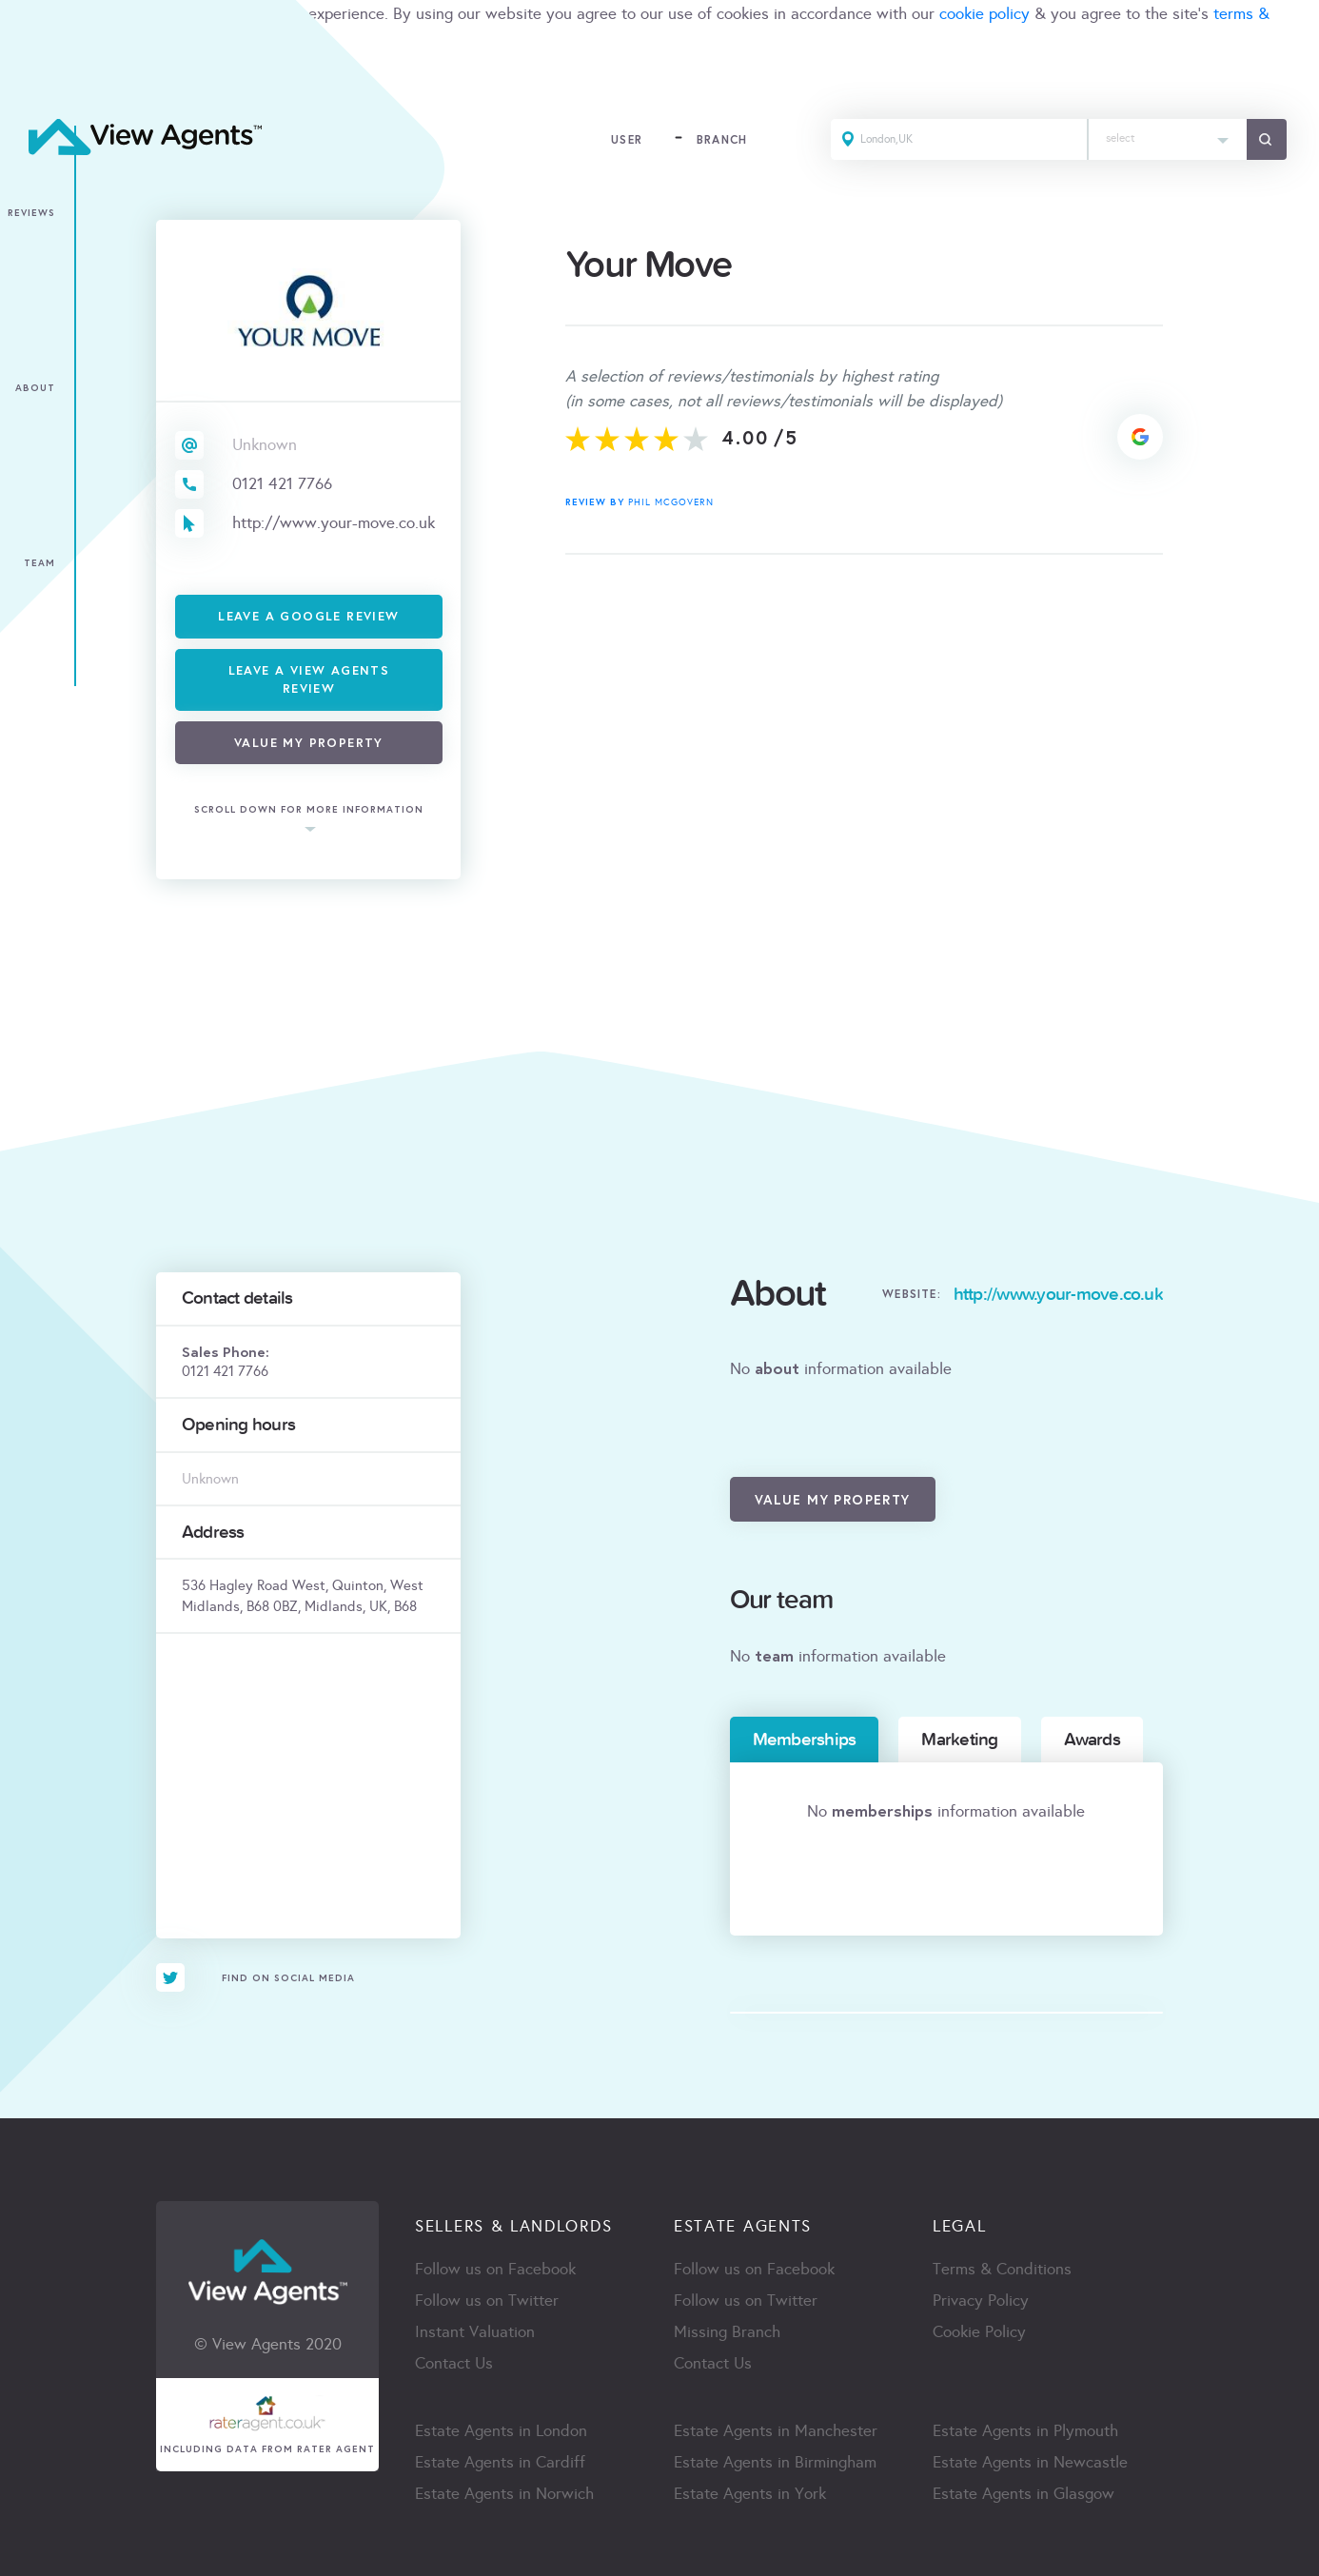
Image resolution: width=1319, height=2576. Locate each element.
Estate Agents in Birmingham (775, 2462)
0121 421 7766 (282, 484)
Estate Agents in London (501, 2431)
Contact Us (454, 2363)
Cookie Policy (979, 2332)
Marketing (959, 1739)
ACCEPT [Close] (36, 80)
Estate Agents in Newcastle (1030, 2462)
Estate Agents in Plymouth (1025, 2431)
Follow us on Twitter (487, 2301)
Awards (1092, 1739)
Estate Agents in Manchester (775, 2431)
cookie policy (984, 14)
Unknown (264, 445)
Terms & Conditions (1002, 2269)
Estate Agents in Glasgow (1023, 2494)
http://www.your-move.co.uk (333, 523)
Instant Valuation (475, 2332)
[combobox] (1168, 139)
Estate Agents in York (750, 2494)
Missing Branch (727, 2332)
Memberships (804, 1739)
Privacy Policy (981, 2301)
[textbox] (1168, 133)
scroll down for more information (308, 810)
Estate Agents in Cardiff (500, 2462)
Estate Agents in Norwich (504, 2494)
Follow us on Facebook (495, 2269)
